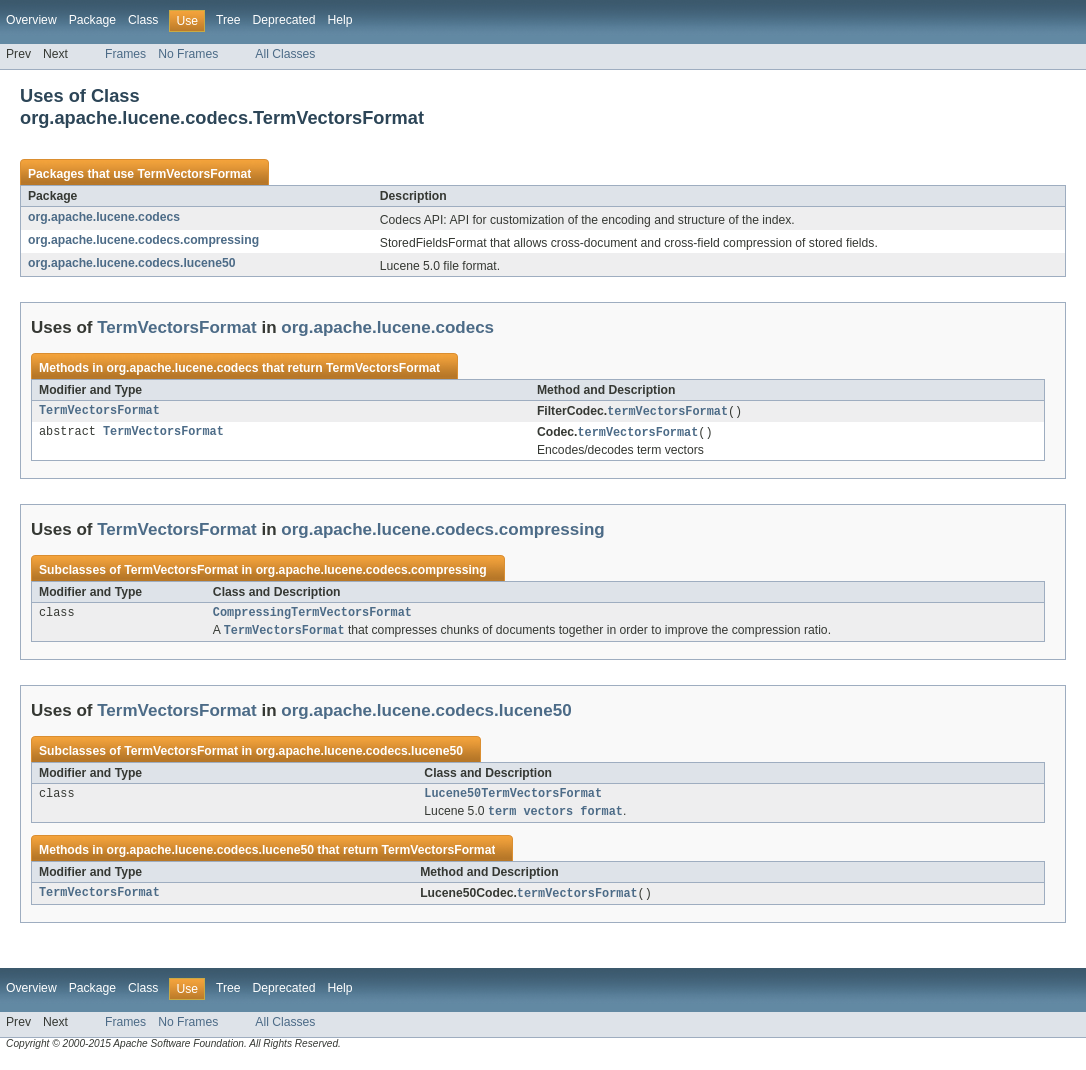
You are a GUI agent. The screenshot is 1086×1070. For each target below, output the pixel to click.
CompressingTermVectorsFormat (312, 616)
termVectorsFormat (667, 412)
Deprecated (284, 20)
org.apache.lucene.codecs (104, 217)
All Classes (285, 54)
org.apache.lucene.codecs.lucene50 (131, 263)
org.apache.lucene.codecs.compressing (143, 240)
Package (92, 20)
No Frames (188, 54)
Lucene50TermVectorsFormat (513, 800)
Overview (31, 20)
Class (143, 20)
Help (339, 20)
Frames (125, 54)
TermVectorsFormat (194, 174)
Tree (228, 20)
